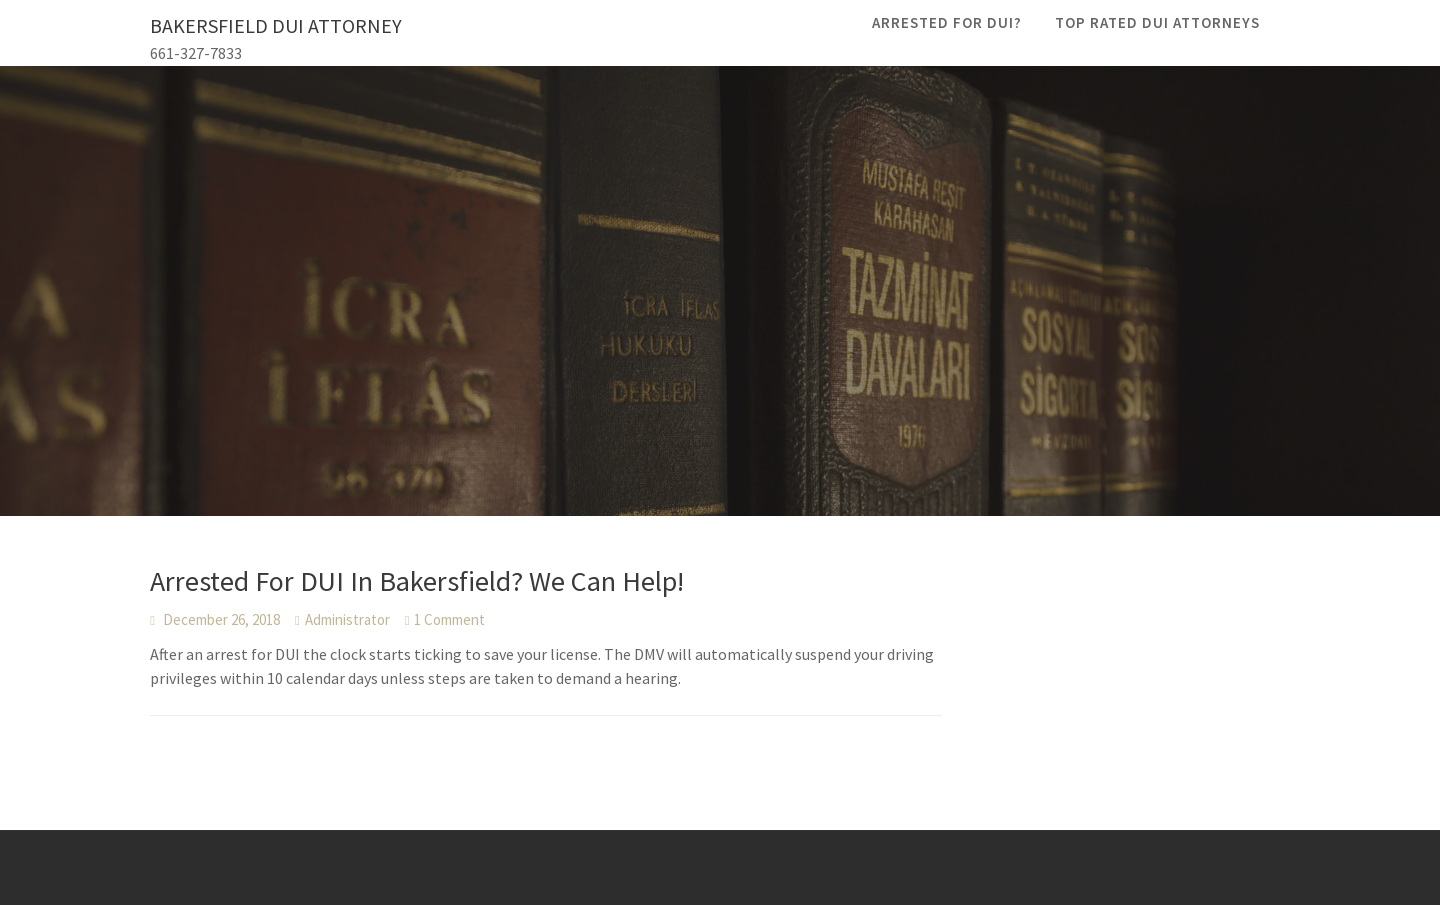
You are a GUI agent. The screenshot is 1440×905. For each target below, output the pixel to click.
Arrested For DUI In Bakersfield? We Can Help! (417, 581)
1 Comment (449, 619)
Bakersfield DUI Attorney (276, 25)
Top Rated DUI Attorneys (1157, 22)
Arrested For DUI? (947, 22)
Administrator (347, 619)
